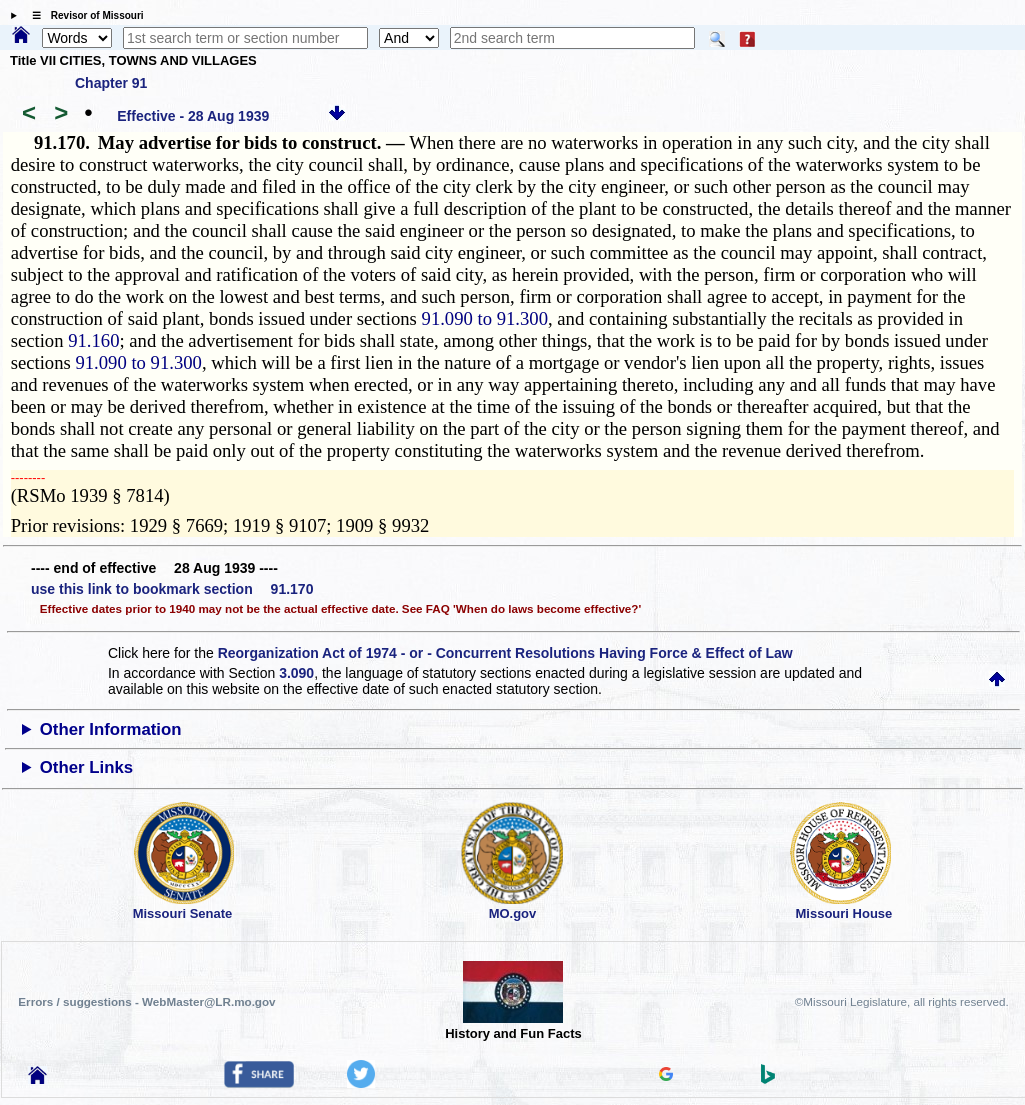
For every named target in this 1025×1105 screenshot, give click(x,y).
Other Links (86, 767)
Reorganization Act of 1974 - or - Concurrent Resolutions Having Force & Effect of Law (505, 653)
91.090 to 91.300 (485, 318)
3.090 (296, 673)
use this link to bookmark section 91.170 (172, 589)
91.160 (93, 340)
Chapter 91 (111, 83)
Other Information (111, 729)
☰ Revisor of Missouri (83, 15)
